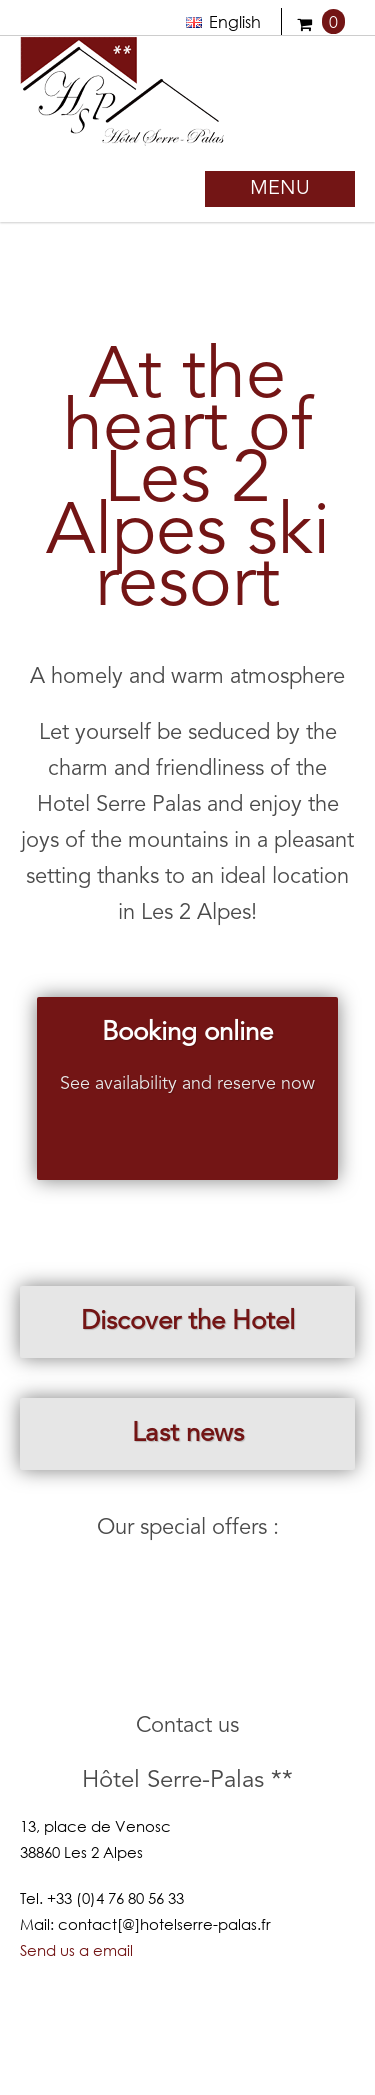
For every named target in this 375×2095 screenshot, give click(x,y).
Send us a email (76, 1950)
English (223, 21)
